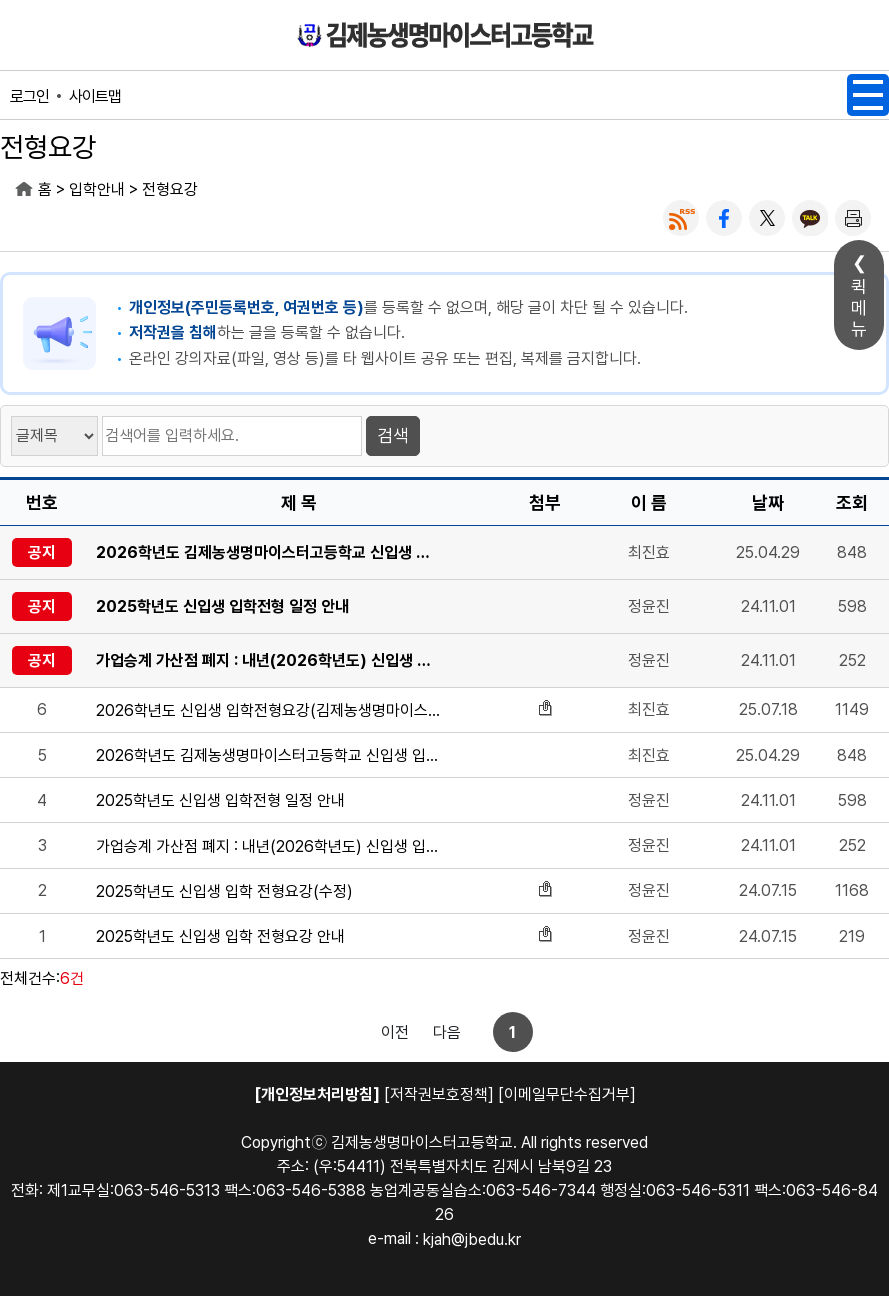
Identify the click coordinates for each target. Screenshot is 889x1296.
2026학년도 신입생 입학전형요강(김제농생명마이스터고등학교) (268, 710)
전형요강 (170, 189)
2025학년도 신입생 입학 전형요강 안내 (220, 936)
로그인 (29, 96)
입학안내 (97, 189)
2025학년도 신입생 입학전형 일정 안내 (222, 606)
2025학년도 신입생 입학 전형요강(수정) (224, 891)
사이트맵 (95, 96)
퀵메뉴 (859, 307)
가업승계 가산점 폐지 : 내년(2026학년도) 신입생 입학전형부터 (268, 660)
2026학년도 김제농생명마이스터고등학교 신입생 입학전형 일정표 (268, 552)
